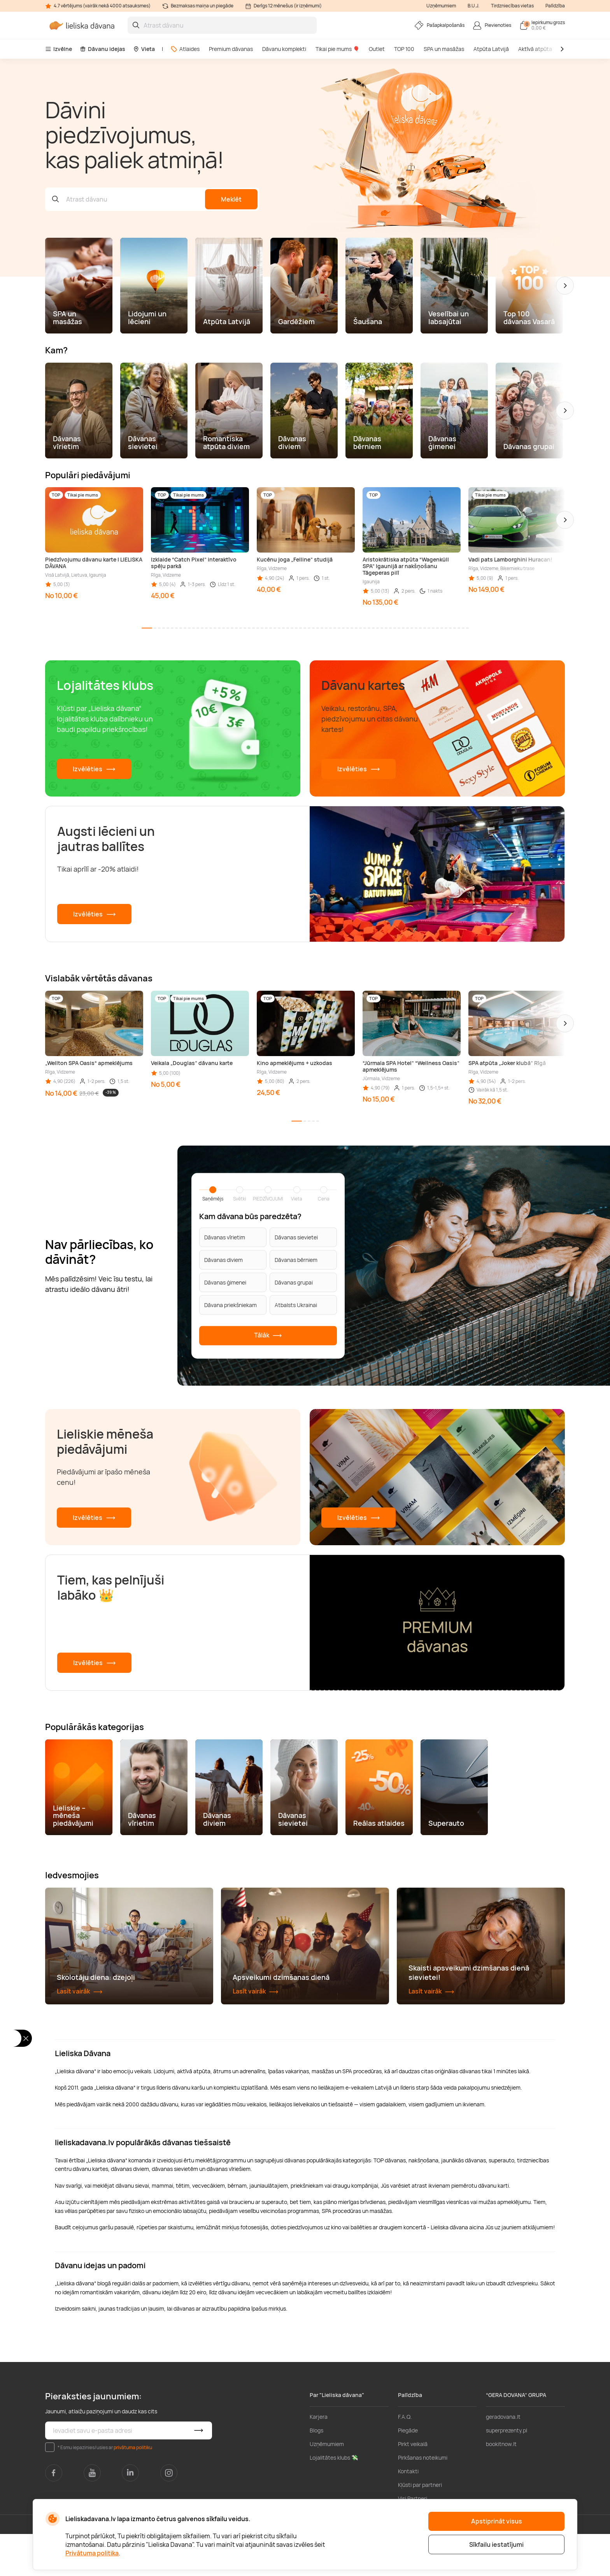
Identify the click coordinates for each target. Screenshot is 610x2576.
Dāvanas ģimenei (225, 1282)
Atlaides (185, 49)
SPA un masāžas (444, 49)
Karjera (319, 2458)
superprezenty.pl (506, 2472)
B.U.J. (473, 5)
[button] (565, 286)
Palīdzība (555, 5)
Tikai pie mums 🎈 (337, 49)
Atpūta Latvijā (491, 49)
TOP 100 (404, 49)
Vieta (144, 49)
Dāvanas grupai (294, 1282)
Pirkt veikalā (413, 2486)
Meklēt (231, 199)
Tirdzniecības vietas (512, 5)
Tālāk (268, 1336)
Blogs (316, 2472)
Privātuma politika (92, 2553)
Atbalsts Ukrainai (296, 1305)
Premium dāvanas (231, 49)
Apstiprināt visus (496, 2521)
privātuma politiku (133, 2489)
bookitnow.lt (501, 2486)
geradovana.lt (503, 2458)
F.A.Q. (405, 2458)
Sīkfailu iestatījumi (496, 2544)
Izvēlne (58, 49)
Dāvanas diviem (223, 1259)
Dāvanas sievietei (296, 1237)
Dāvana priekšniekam (230, 1305)
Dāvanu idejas (102, 49)
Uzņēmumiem (441, 5)
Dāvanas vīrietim (224, 1237)
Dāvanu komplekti (284, 49)
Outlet (377, 49)
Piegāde (408, 2472)
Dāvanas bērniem (296, 1259)
